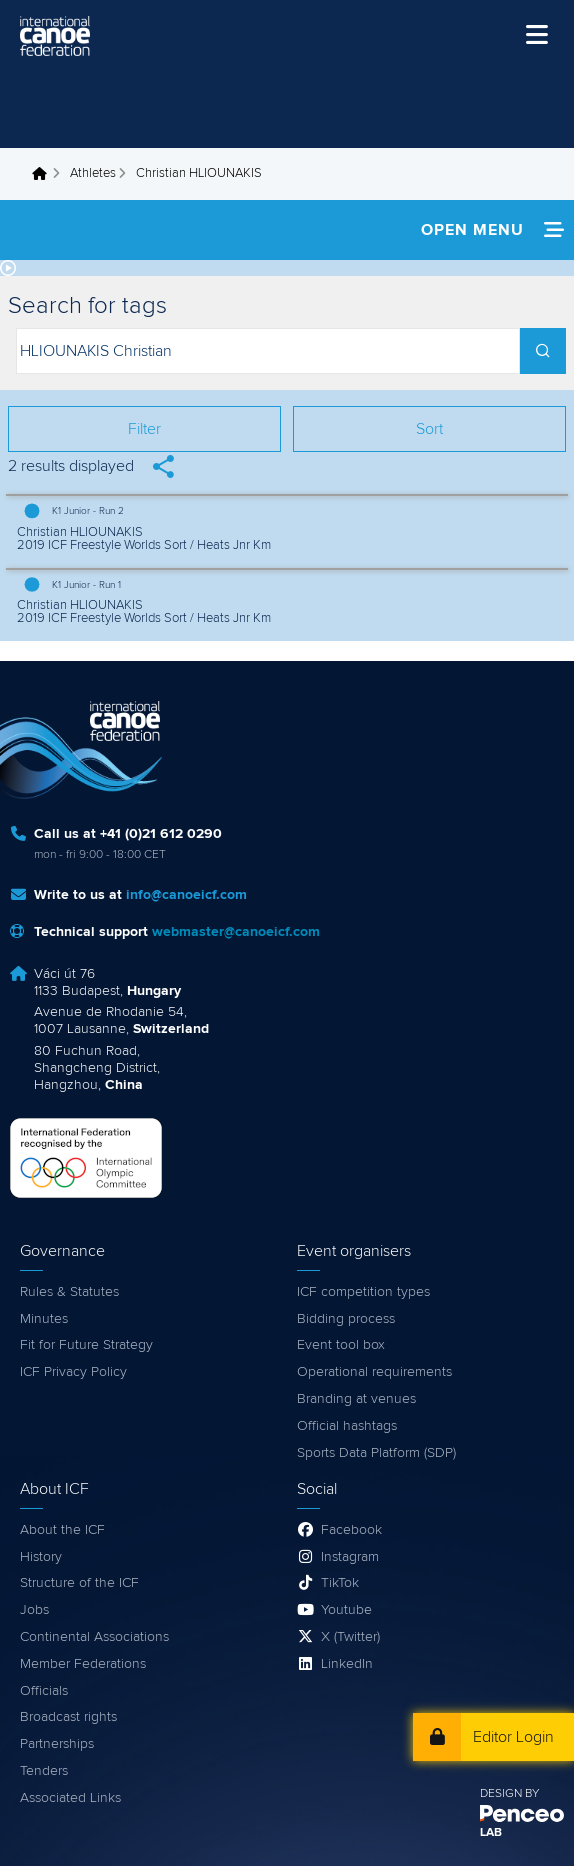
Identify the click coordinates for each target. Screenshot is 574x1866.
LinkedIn (347, 1664)
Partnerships (57, 1744)
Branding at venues (356, 1399)
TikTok (340, 1583)
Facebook (351, 1530)
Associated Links (70, 1798)
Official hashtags (347, 1426)
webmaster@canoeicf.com (236, 932)
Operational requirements (374, 1372)
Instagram (350, 1557)
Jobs (34, 1610)
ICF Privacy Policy (73, 1372)
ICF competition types (363, 1292)
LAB (491, 1833)
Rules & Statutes (69, 1292)
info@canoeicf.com (186, 895)
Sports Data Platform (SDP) (376, 1453)
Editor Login (513, 1737)
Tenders (44, 1771)
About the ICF (62, 1530)
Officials (44, 1691)
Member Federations (83, 1664)
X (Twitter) (350, 1637)
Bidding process (346, 1319)
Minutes (44, 1319)
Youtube (346, 1610)
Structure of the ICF (79, 1583)
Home (45, 174)
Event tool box (341, 1345)
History (41, 1557)
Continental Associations (94, 1637)
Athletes (93, 173)
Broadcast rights (68, 1717)
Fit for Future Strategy (86, 1345)
